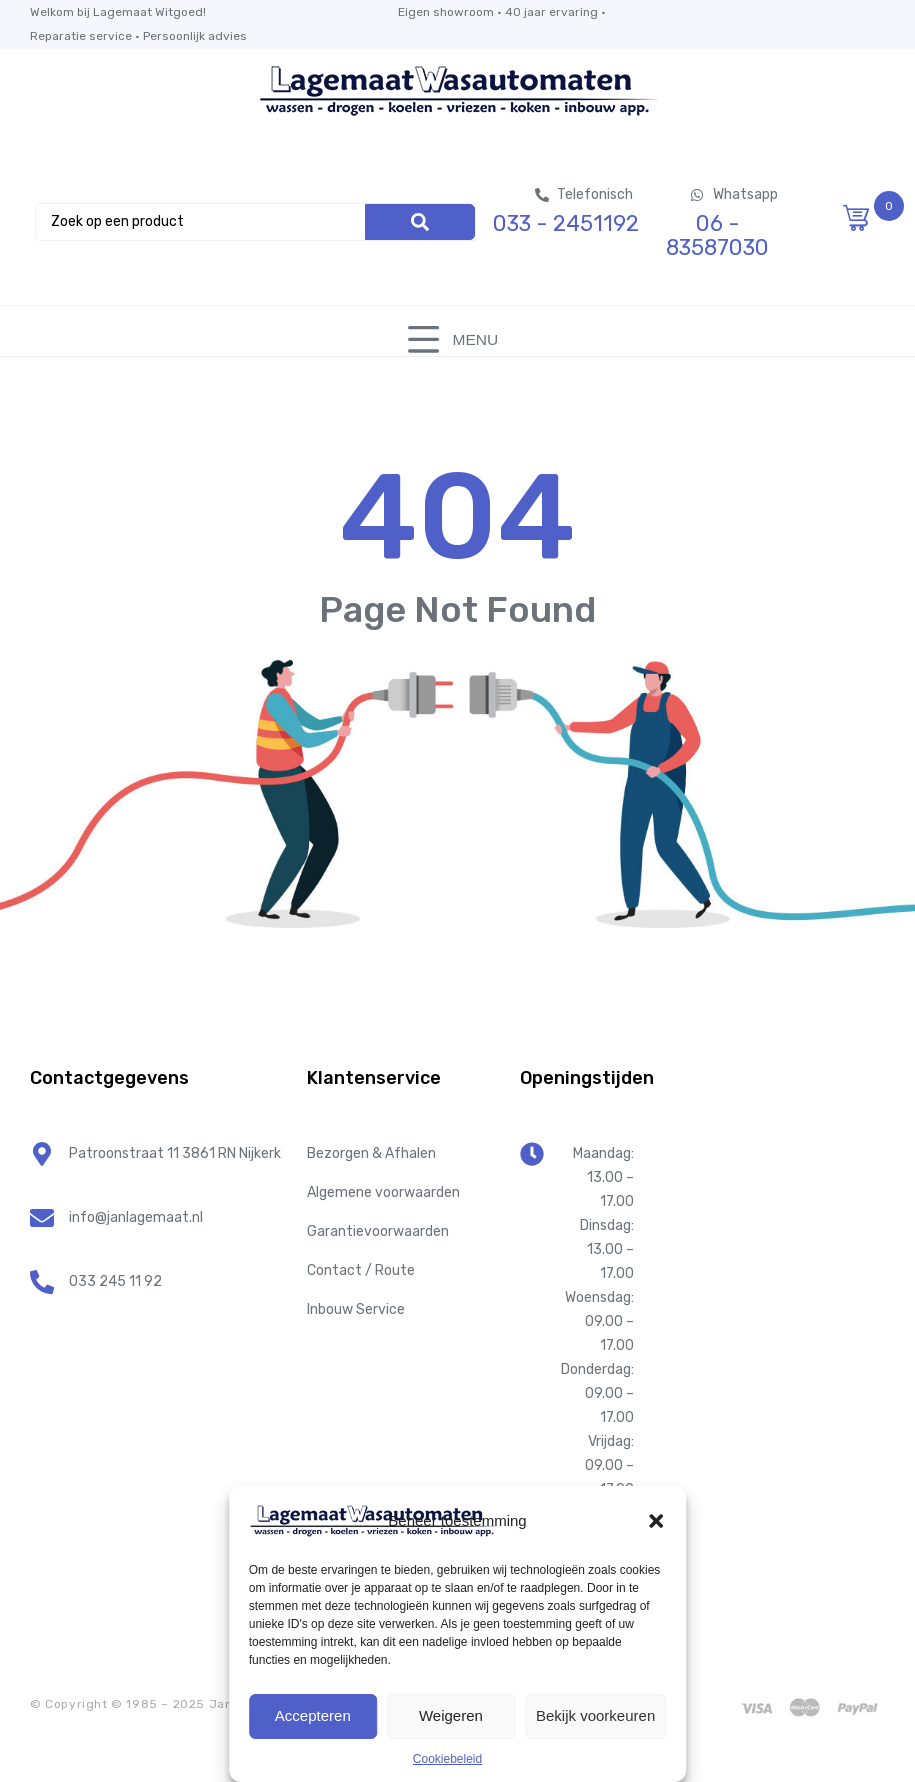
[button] (656, 1521)
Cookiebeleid (447, 1759)
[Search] (420, 222)
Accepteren (313, 1715)
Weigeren (451, 1715)
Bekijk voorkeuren (595, 1715)
